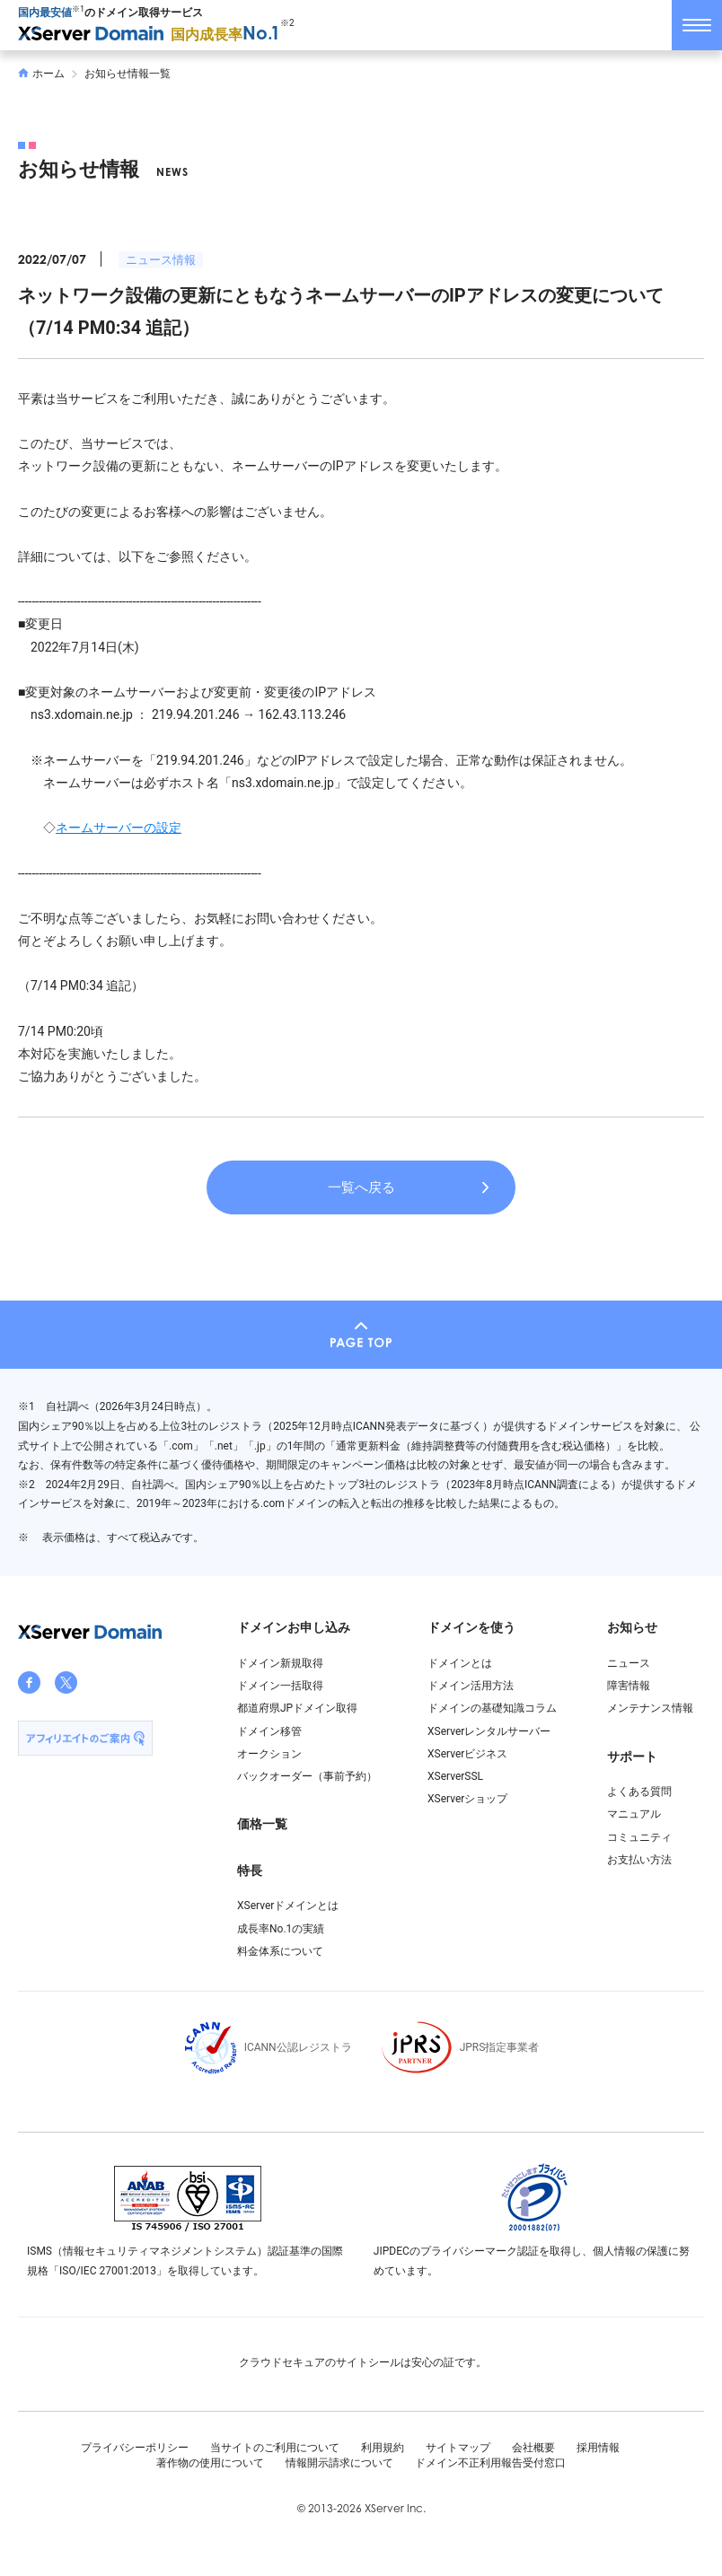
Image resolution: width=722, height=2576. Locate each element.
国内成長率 (225, 34)
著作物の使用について (210, 2463)
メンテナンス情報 (650, 1708)
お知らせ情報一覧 (127, 73)
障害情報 (628, 1685)
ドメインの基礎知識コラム (492, 1708)
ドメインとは (459, 1663)
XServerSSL (455, 1776)
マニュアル (634, 1814)
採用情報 (598, 2447)
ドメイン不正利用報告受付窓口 (490, 2463)
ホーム (41, 73)
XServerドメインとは (288, 1905)
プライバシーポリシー (135, 2447)
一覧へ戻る (361, 1187)
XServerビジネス (467, 1754)
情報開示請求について (339, 2463)
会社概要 (533, 2447)
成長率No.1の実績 (280, 1929)
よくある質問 (639, 1791)
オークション (269, 1754)
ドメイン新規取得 (280, 1663)
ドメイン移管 (269, 1731)
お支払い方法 (639, 1859)
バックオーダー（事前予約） (307, 1776)
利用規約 (382, 2447)
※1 (78, 8)
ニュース (628, 1663)
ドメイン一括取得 (280, 1685)
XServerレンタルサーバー (488, 1731)
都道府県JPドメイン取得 (297, 1708)
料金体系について (280, 1951)
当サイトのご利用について (274, 2447)
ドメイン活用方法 (470, 1685)
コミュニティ (639, 1837)
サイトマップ (458, 2447)
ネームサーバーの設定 (118, 827)
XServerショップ (467, 1798)
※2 (287, 23)
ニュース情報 (161, 260)
